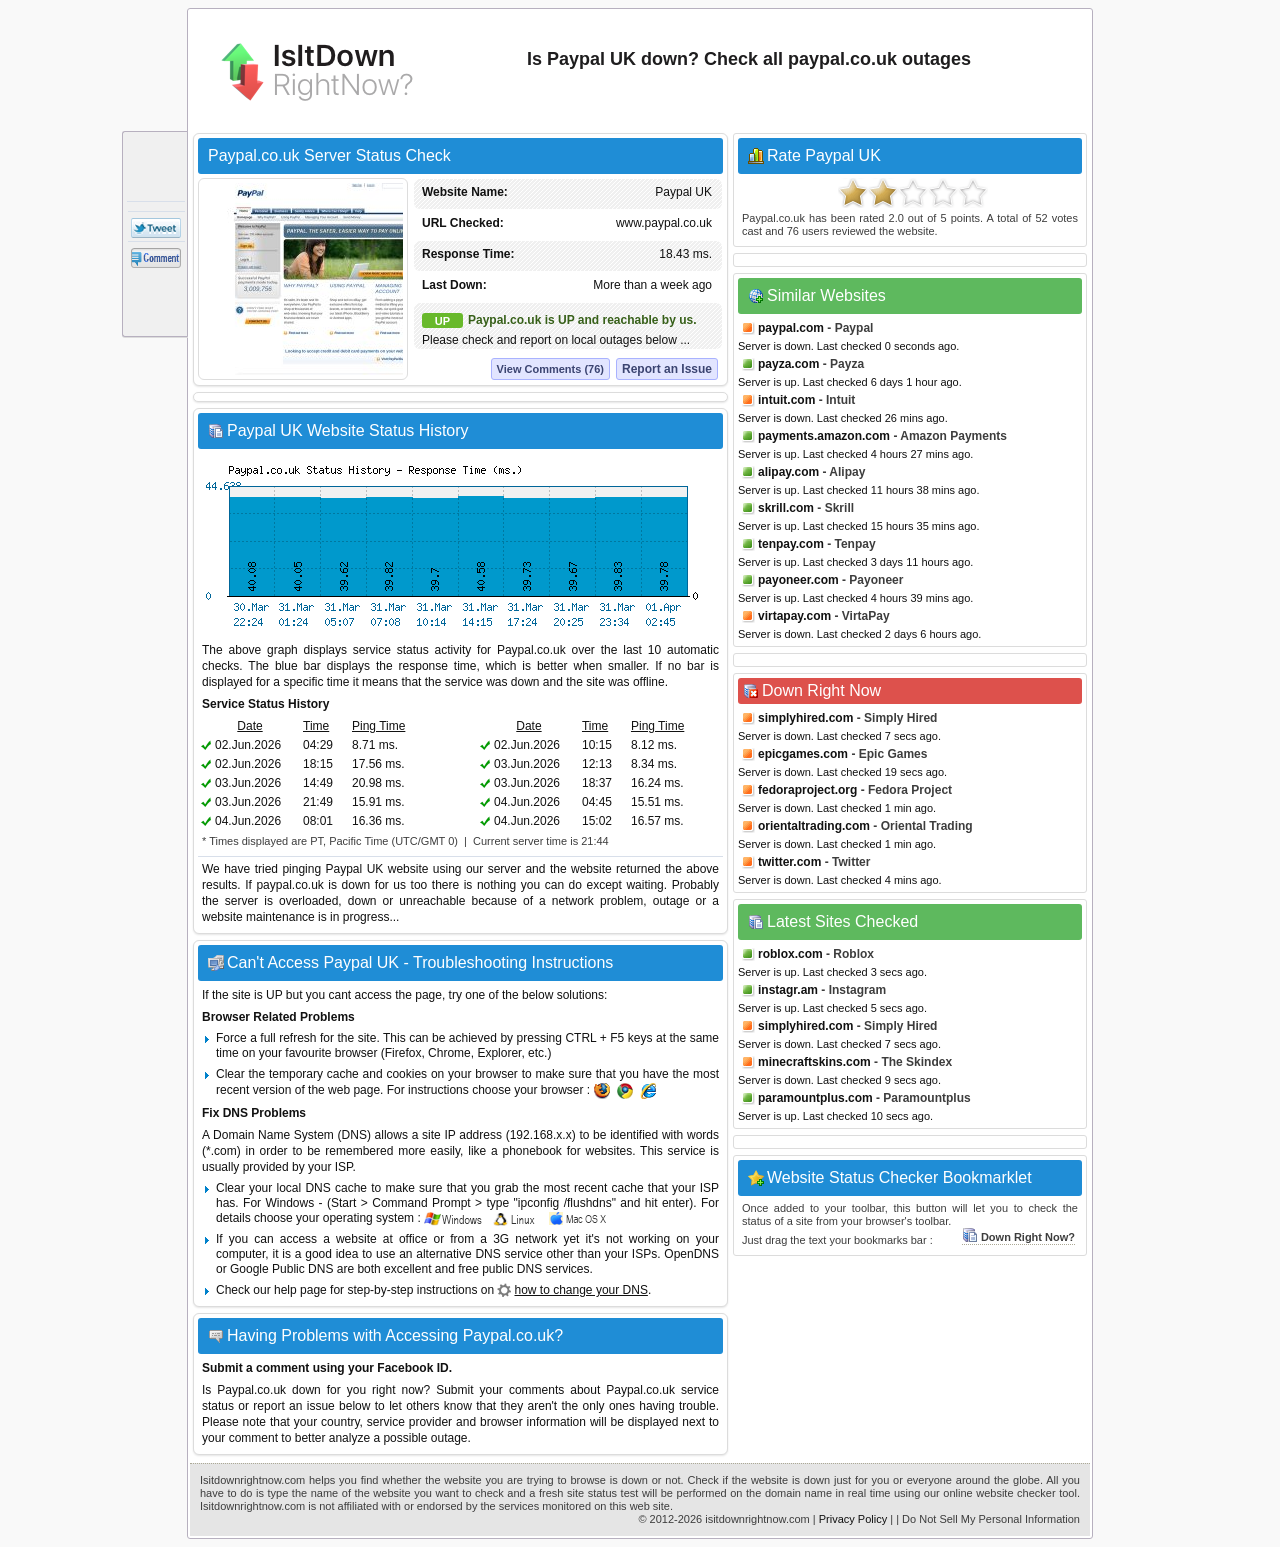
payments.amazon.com (824, 436)
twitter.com (789, 862)
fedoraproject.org (807, 790)
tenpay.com (791, 544)
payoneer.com (798, 580)
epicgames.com (803, 754)
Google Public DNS (281, 1269)
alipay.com (788, 472)
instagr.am (788, 990)
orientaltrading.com (814, 826)
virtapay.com (794, 616)
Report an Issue (667, 369)
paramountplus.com (815, 1098)
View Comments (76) (550, 369)
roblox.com (790, 954)
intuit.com (786, 400)
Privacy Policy (853, 1519)
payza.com (788, 364)
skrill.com (786, 508)
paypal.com (791, 328)
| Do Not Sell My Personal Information (988, 1519)
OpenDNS (691, 1254)
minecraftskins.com (814, 1062)
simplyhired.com (805, 718)
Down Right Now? (1018, 1237)
